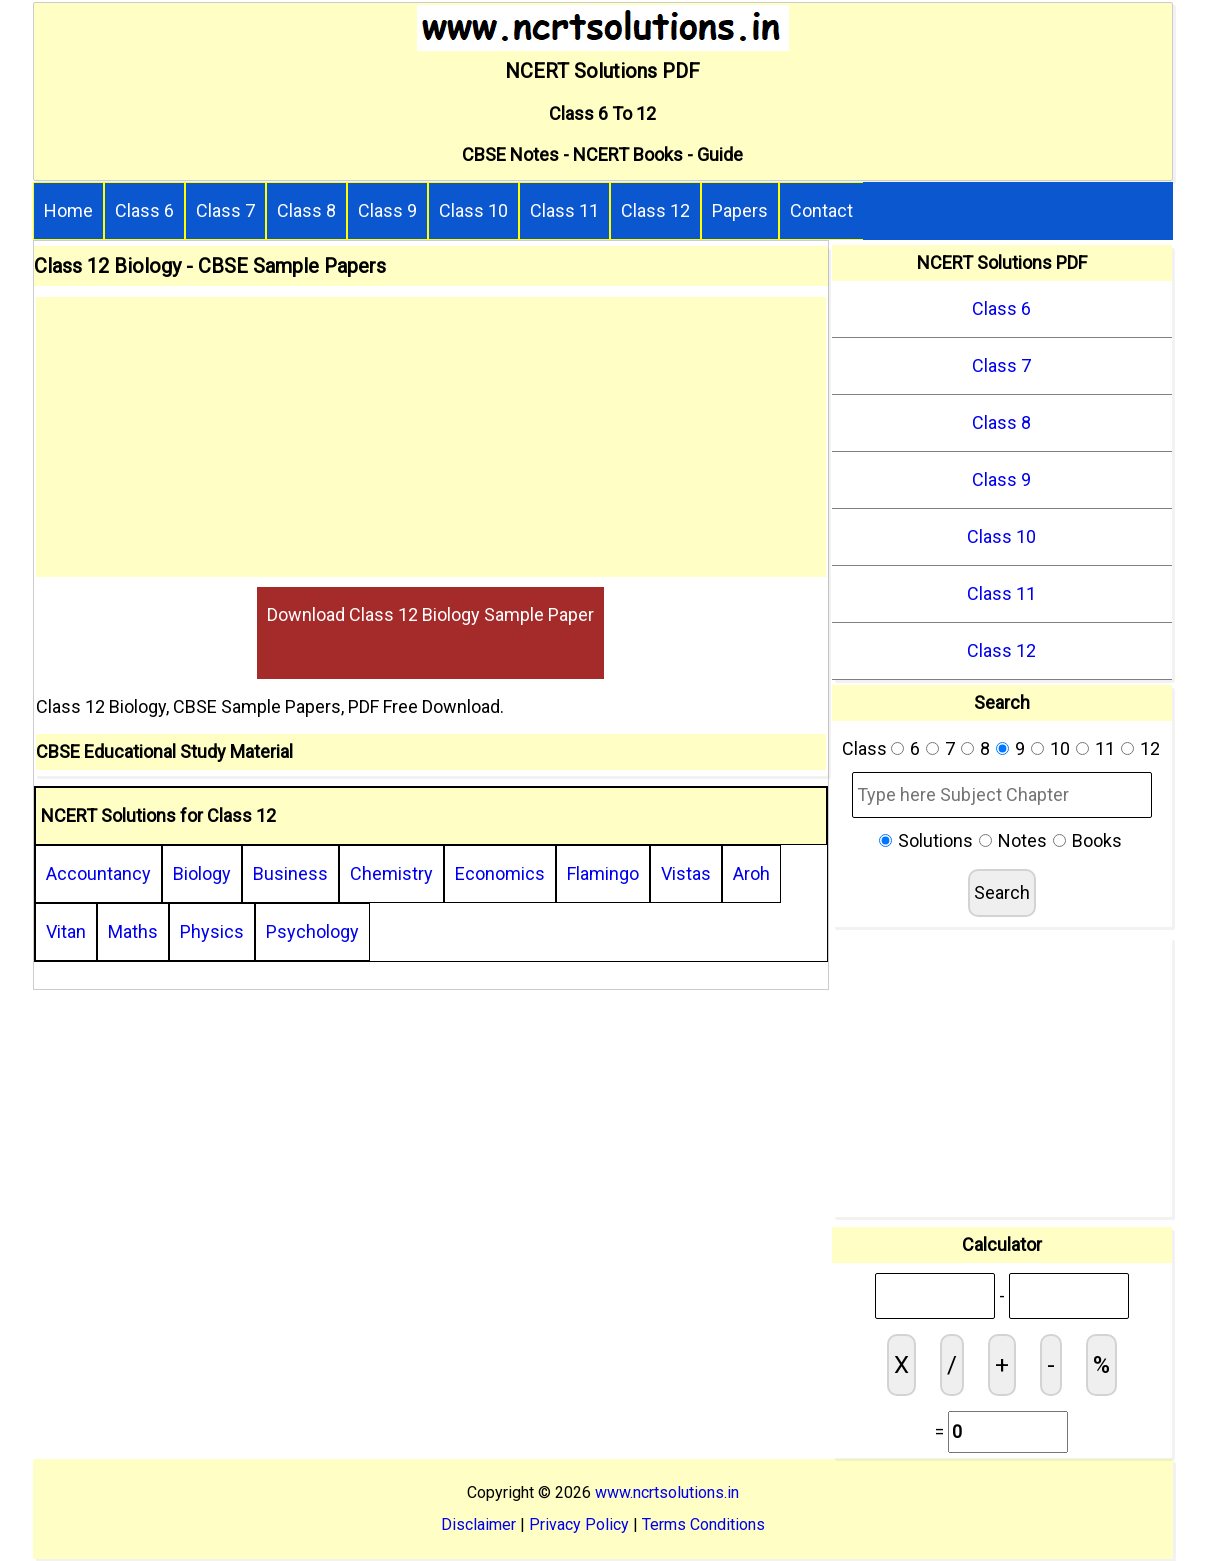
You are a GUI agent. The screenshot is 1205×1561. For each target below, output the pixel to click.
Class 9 (387, 210)
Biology (202, 873)
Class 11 (564, 210)
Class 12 (655, 210)
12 (1150, 748)
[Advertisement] (431, 437)
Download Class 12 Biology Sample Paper (430, 614)
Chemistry (391, 873)
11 (1105, 748)
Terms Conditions (703, 1524)
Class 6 (144, 210)
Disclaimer (478, 1524)
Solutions (935, 840)
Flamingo (603, 873)
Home (68, 210)
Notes (1022, 840)
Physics (212, 931)
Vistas (686, 873)
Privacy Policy (579, 1524)
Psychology (312, 931)
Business (290, 873)
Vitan (66, 931)
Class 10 (473, 210)
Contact (821, 210)
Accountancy (98, 873)
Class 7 (225, 210)
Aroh (751, 873)
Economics (500, 873)
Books (1097, 840)
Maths (133, 931)
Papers (740, 210)
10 (1060, 748)
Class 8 (306, 210)
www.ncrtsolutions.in (667, 1492)
